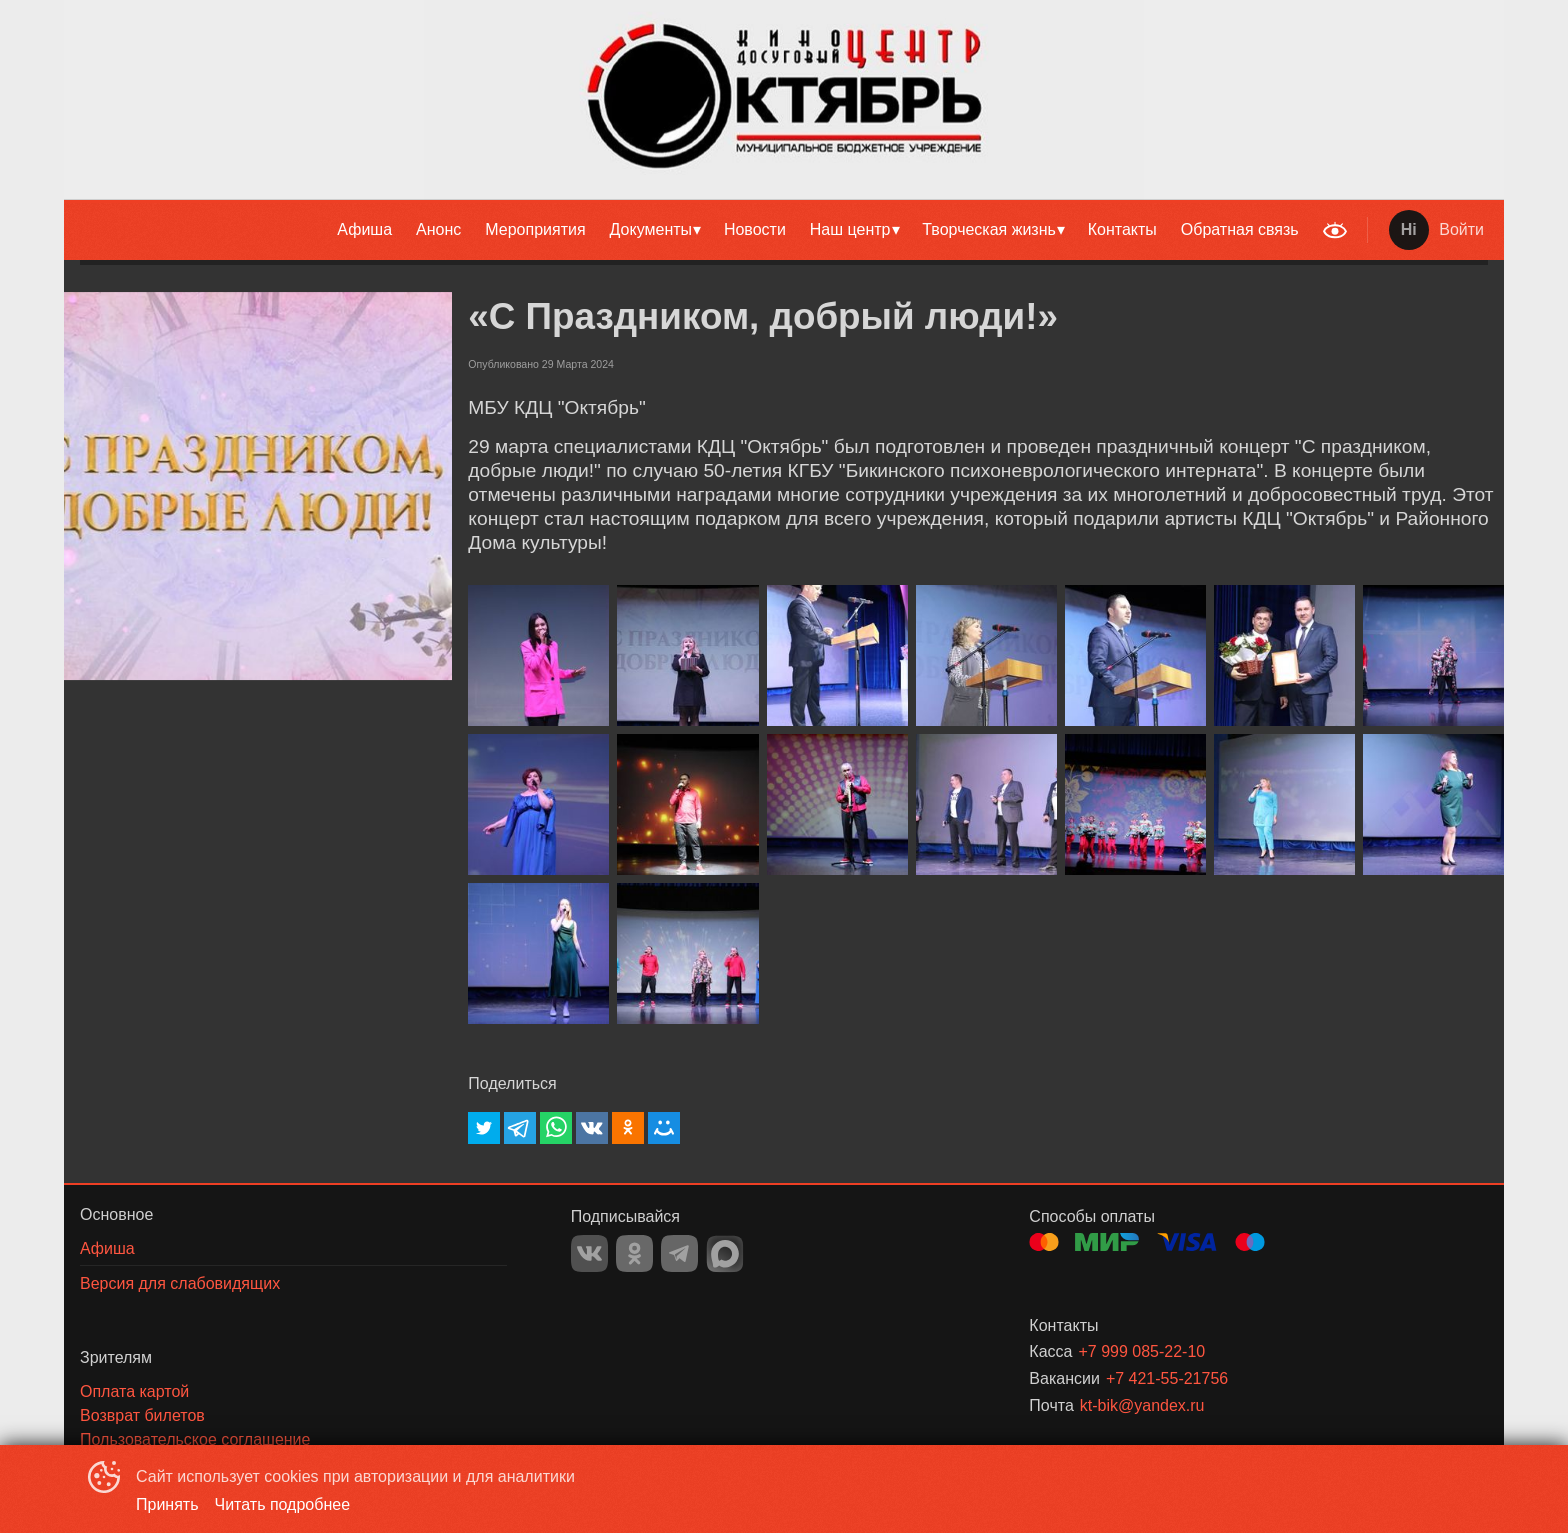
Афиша (364, 229)
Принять (167, 1504)
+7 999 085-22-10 (1141, 1351)
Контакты (1122, 229)
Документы (651, 229)
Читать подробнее (283, 1504)
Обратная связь (1240, 229)
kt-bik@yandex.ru (1142, 1405)
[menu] (688, 230)
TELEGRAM (679, 1253)
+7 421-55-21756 (1167, 1378)
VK (589, 1253)
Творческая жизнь (989, 229)
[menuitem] (364, 230)
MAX (725, 1254)
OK (634, 1253)
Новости (755, 229)
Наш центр (850, 229)
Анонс (438, 229)
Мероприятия (535, 229)
